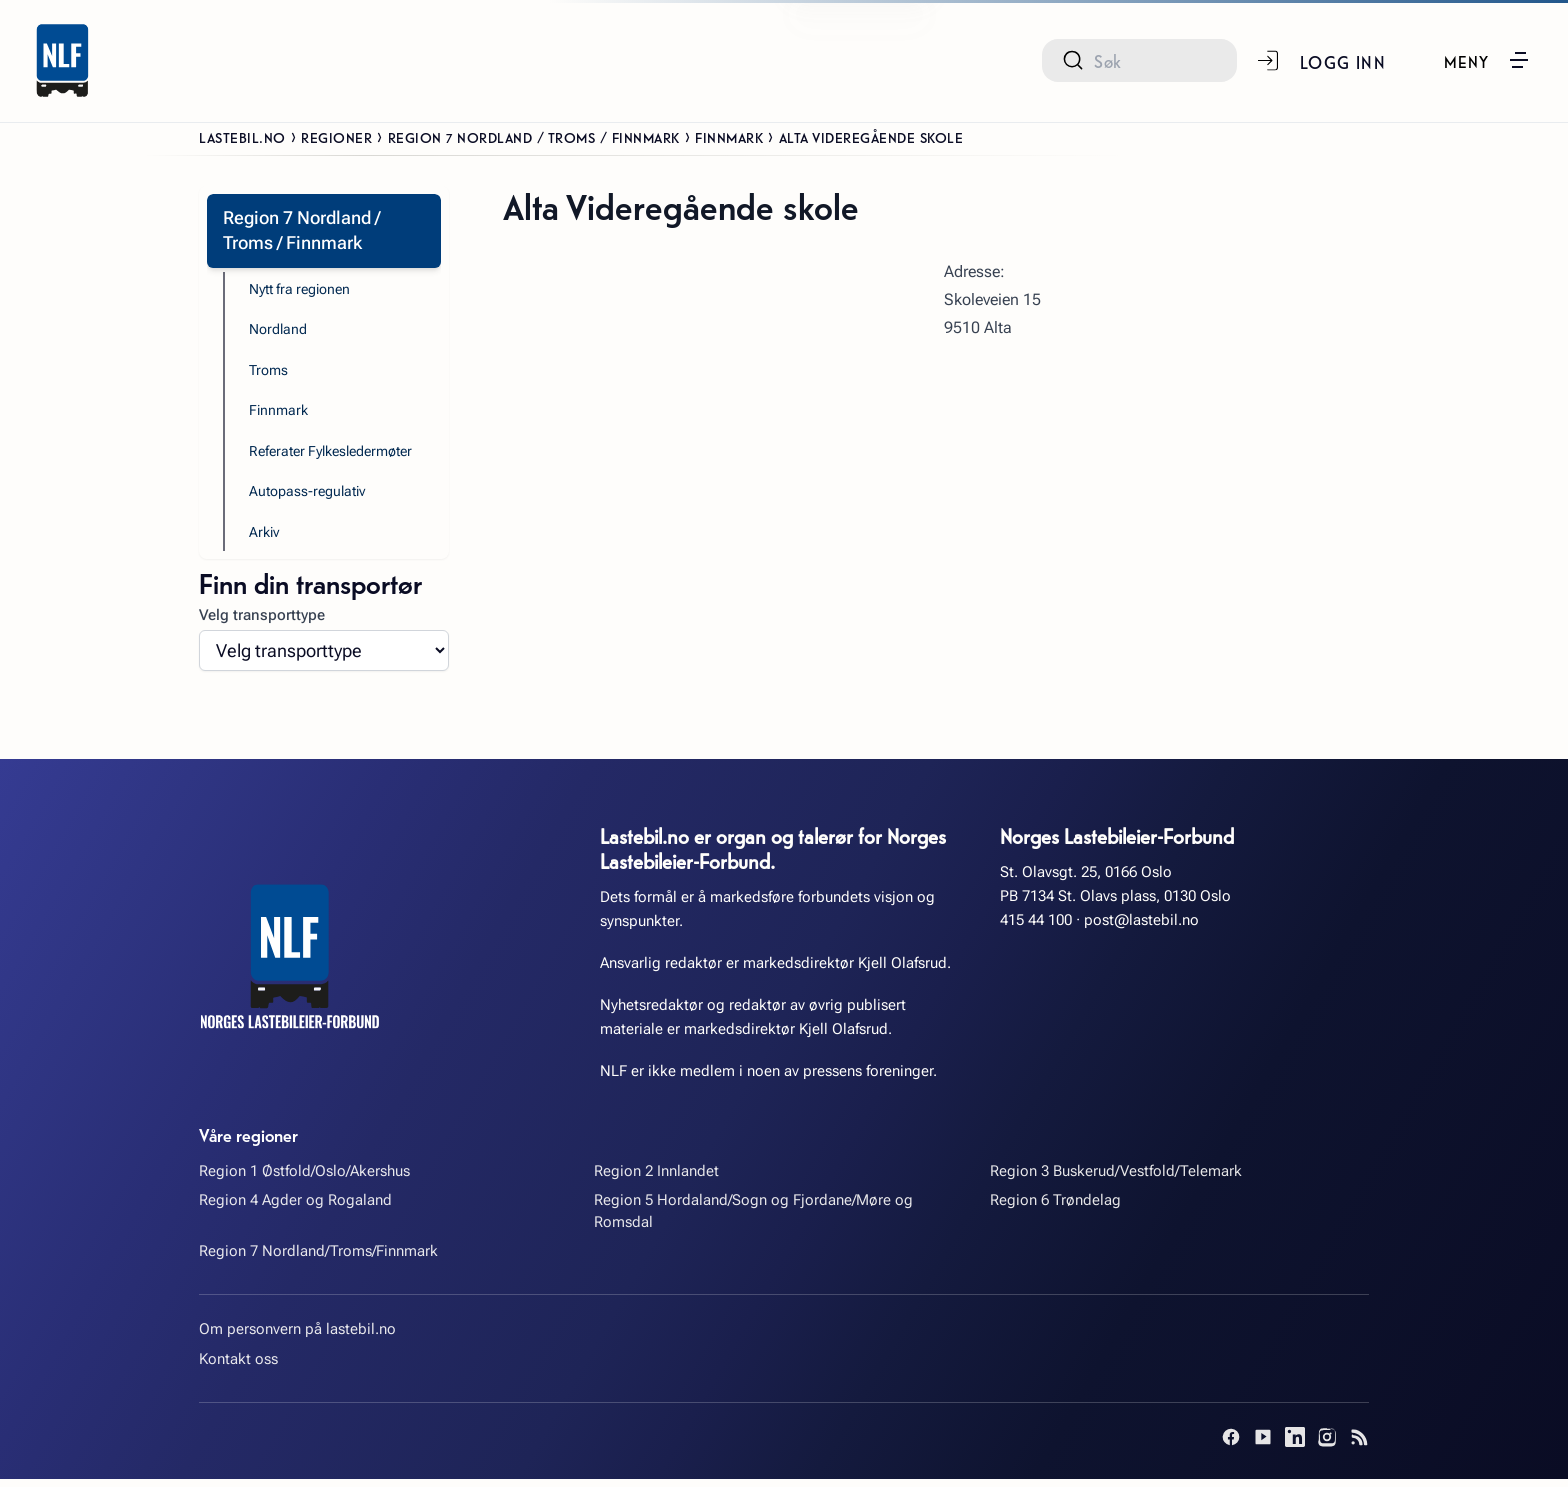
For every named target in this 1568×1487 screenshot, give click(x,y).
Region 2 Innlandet (656, 1178)
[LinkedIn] (1295, 1445)
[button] (1486, 60)
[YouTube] (1263, 1445)
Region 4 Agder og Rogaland (295, 1208)
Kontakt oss (238, 1366)
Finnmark (729, 137)
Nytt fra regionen (305, 291)
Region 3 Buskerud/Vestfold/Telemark (1116, 1178)
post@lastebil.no (1141, 928)
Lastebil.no (242, 137)
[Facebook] (1231, 1445)
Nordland (280, 333)
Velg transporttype (262, 622)
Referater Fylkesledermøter (339, 457)
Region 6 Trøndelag (1055, 1208)
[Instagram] (1327, 1445)
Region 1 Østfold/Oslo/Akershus (304, 1178)
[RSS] (1359, 1445)
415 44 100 (1036, 928)
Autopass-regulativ (311, 498)
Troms (270, 374)
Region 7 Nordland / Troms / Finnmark (534, 137)
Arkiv (265, 539)
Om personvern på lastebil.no (297, 1337)
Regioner (336, 137)
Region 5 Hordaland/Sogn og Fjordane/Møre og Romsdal (753, 1218)
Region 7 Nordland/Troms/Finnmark (318, 1258)
